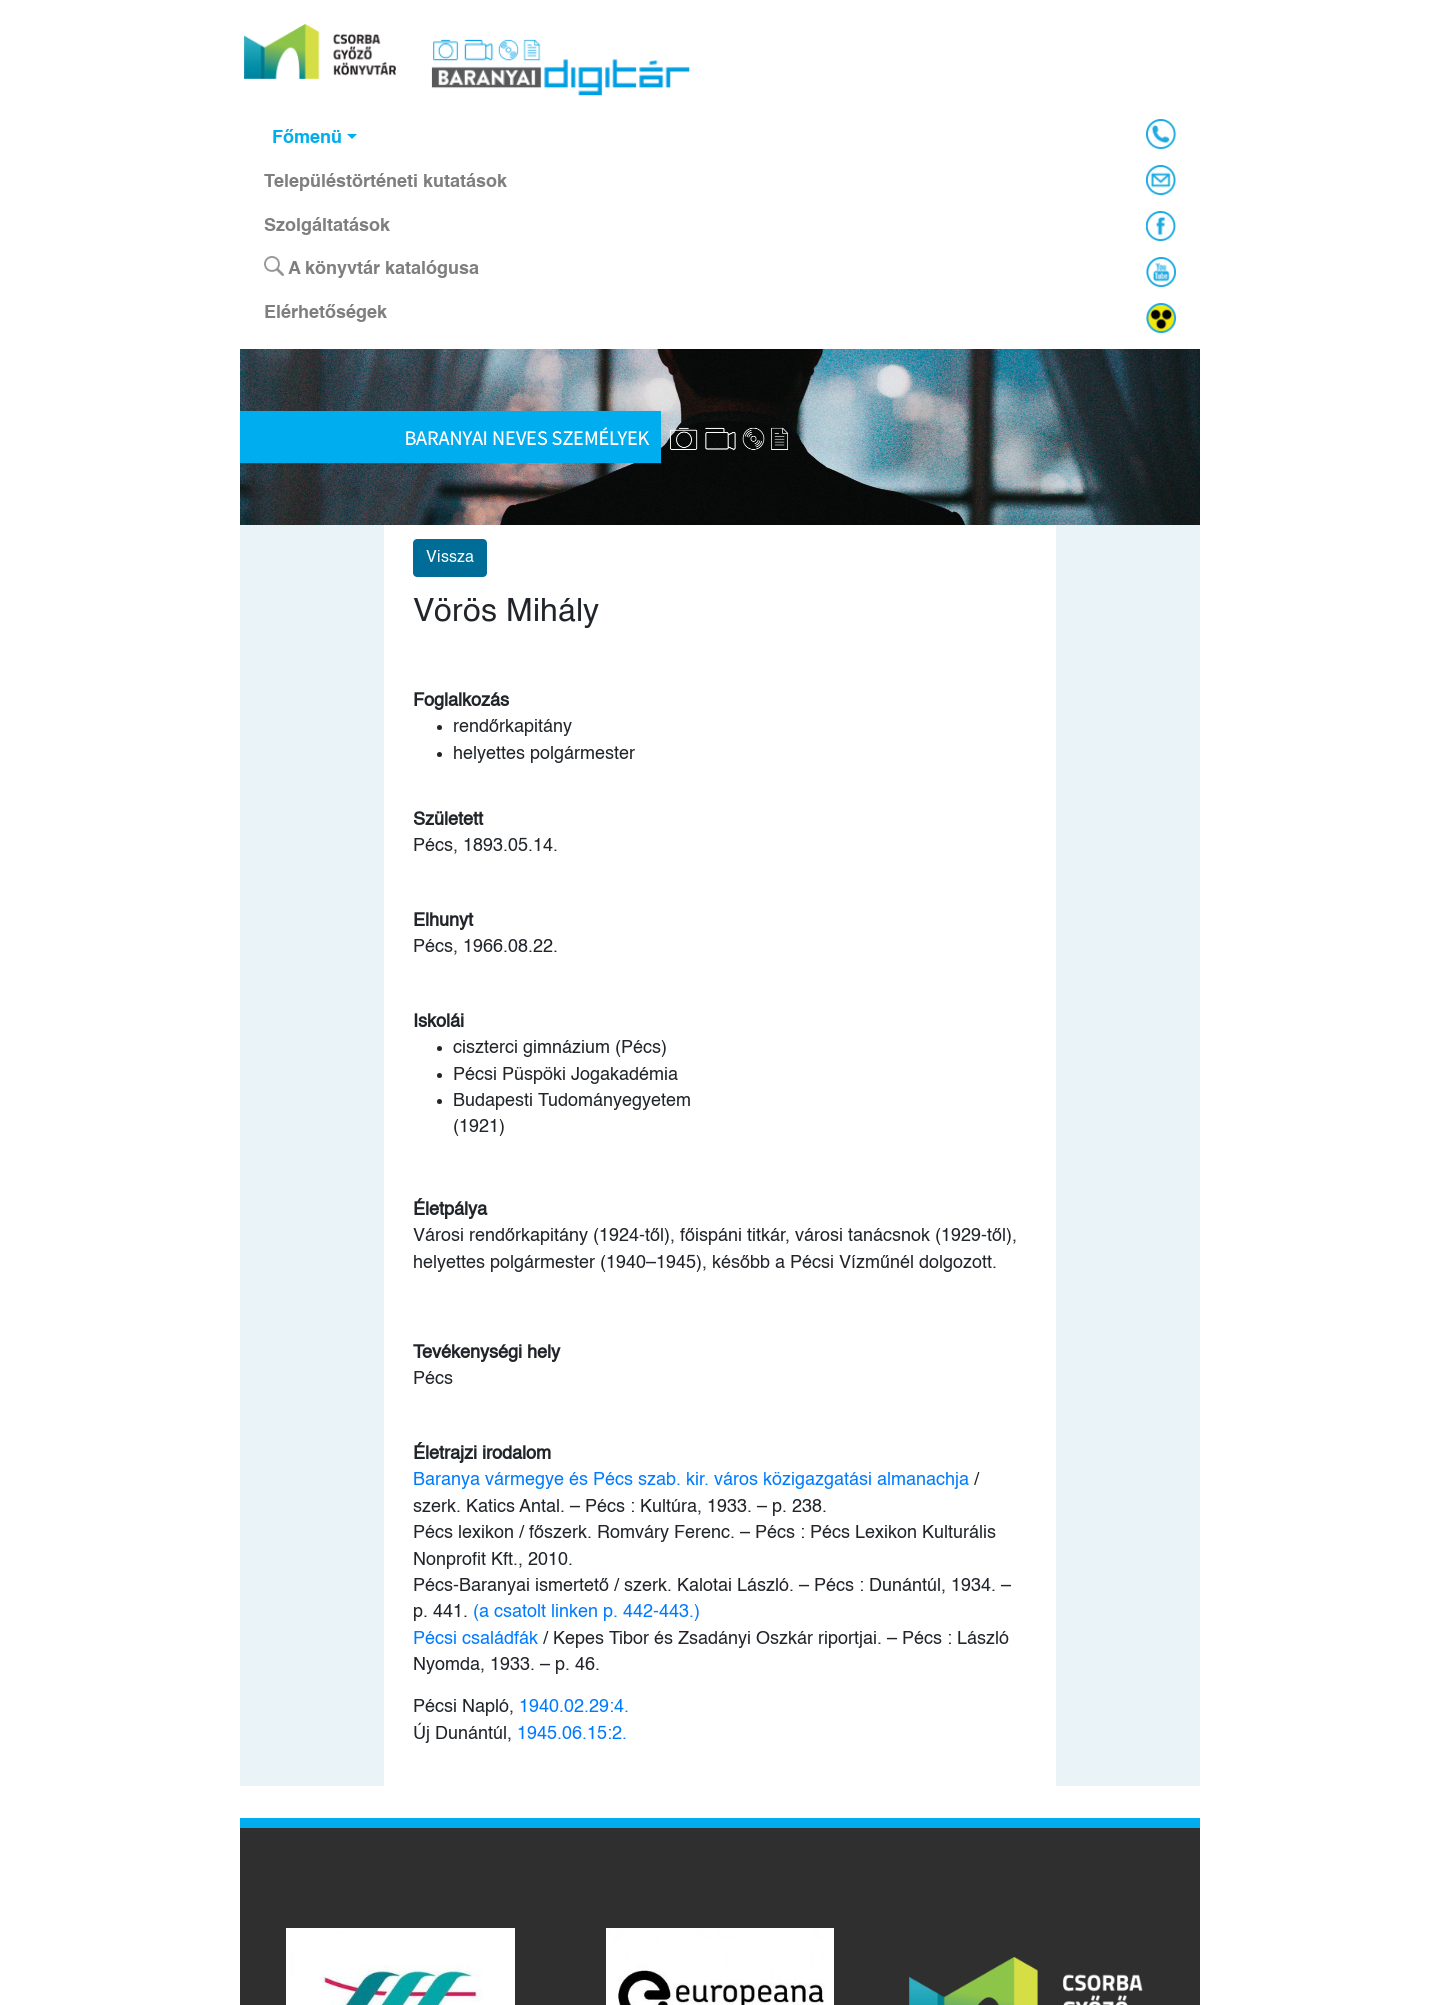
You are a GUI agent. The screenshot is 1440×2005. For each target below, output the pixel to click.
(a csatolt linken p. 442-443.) (586, 1612)
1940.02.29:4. (574, 1707)
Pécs (433, 1379)
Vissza (450, 558)
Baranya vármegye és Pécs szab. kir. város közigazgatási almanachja (691, 1480)
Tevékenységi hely (486, 1353)
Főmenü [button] (307, 138)
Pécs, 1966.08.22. (485, 947)
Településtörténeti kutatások (385, 182)
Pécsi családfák (478, 1639)
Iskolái (438, 1022)
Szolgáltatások (327, 226)
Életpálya (450, 1210)
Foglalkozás (461, 701)
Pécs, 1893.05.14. (485, 846)
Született (448, 820)
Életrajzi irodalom (482, 1454)
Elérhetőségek (325, 313)
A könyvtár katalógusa (371, 267)
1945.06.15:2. (572, 1734)
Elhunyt (443, 921)
